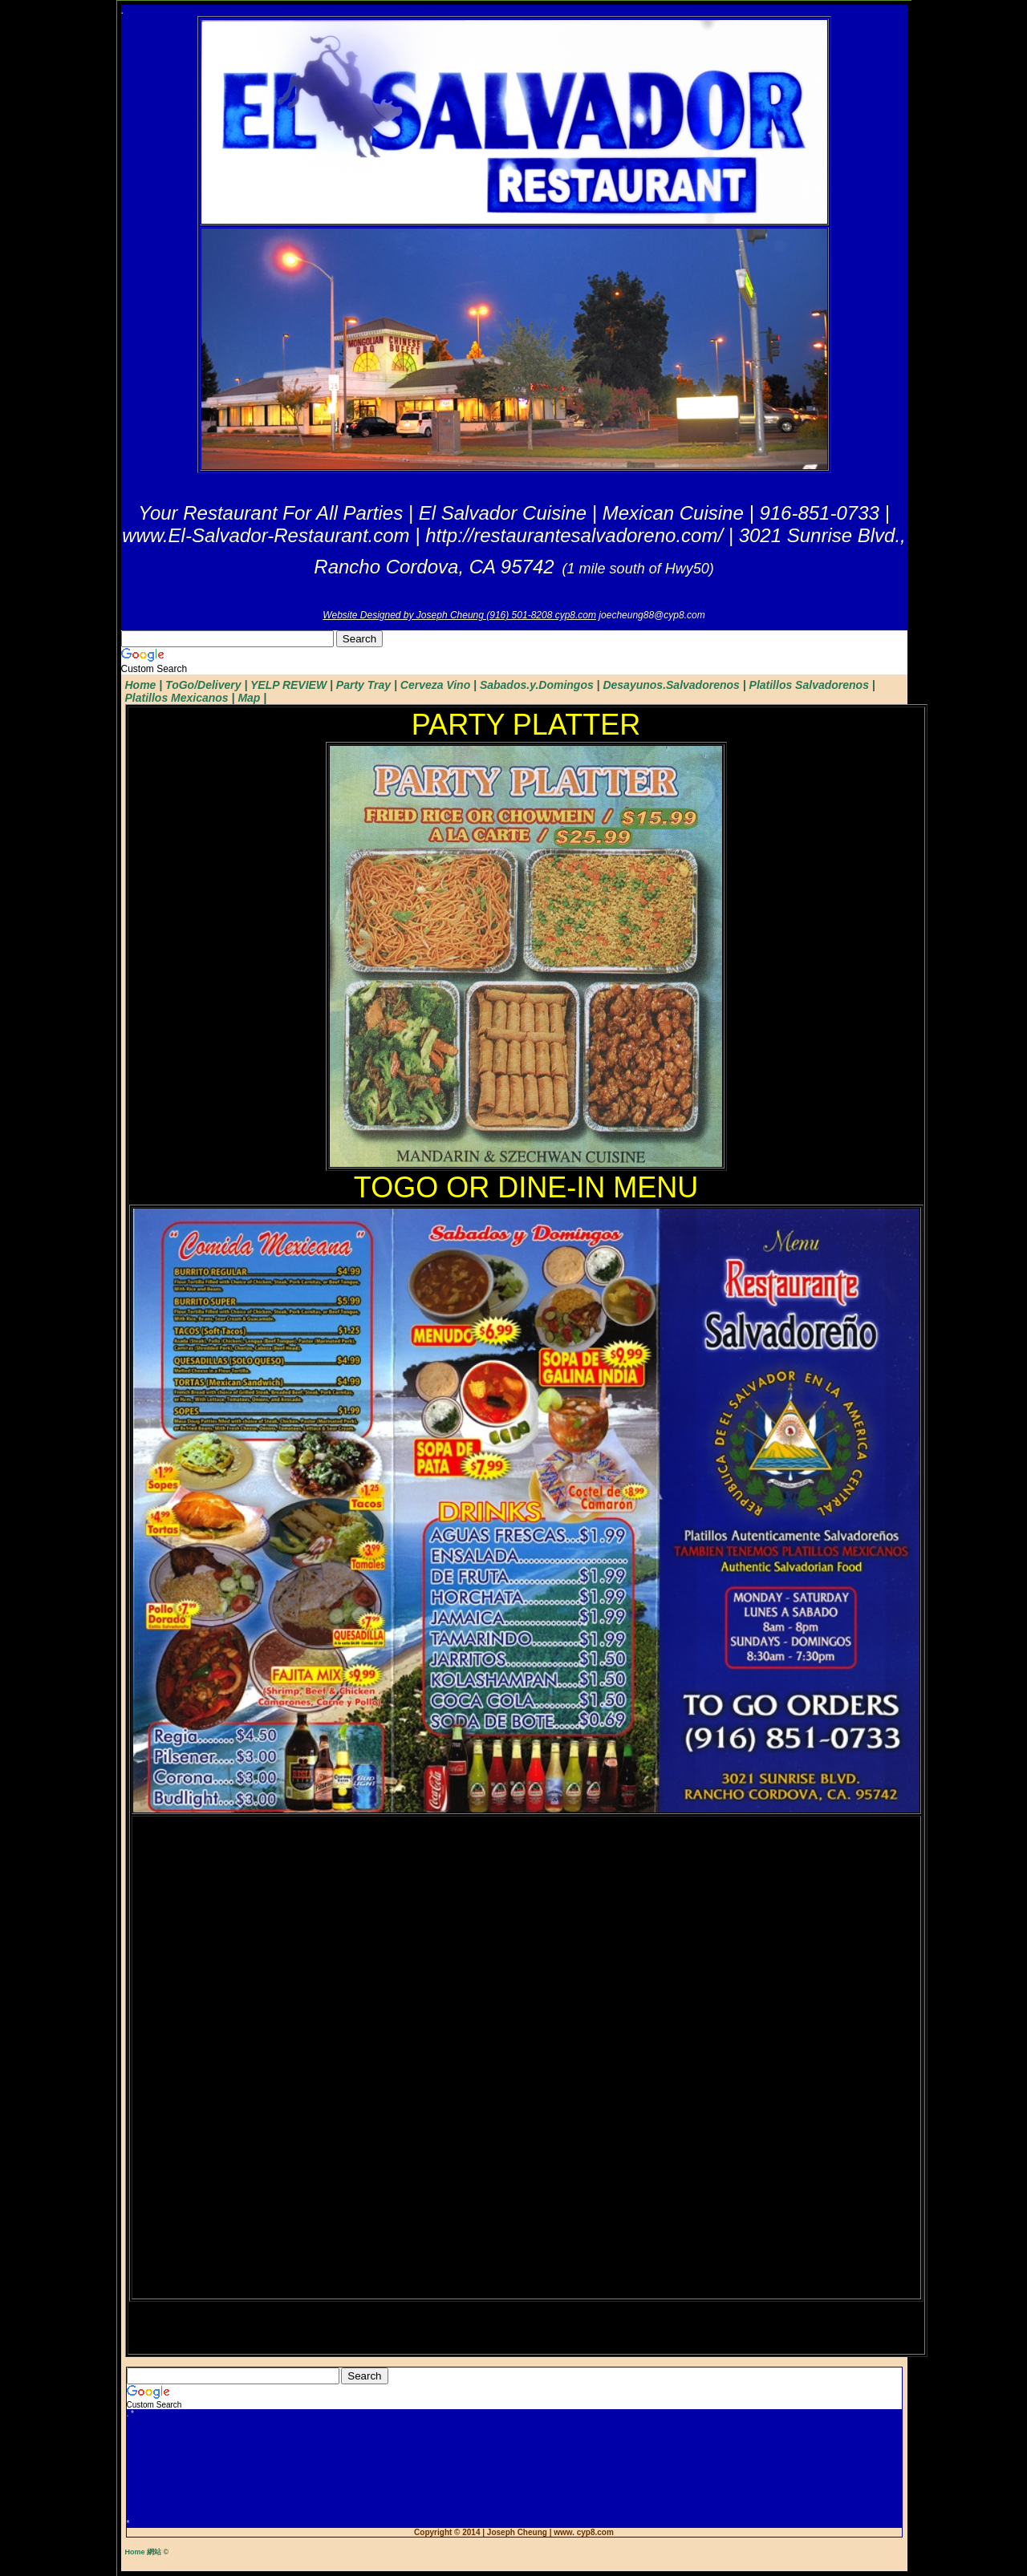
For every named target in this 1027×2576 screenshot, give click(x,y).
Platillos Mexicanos (177, 697)
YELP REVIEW (288, 684)
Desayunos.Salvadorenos (671, 684)
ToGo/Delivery (203, 684)
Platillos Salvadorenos (809, 684)
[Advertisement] (514, 2468)
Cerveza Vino (435, 684)
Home (140, 684)
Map (248, 697)
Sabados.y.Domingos (537, 684)
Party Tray (363, 684)
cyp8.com (575, 615)
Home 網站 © (147, 2552)
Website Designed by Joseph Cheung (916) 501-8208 (438, 615)
